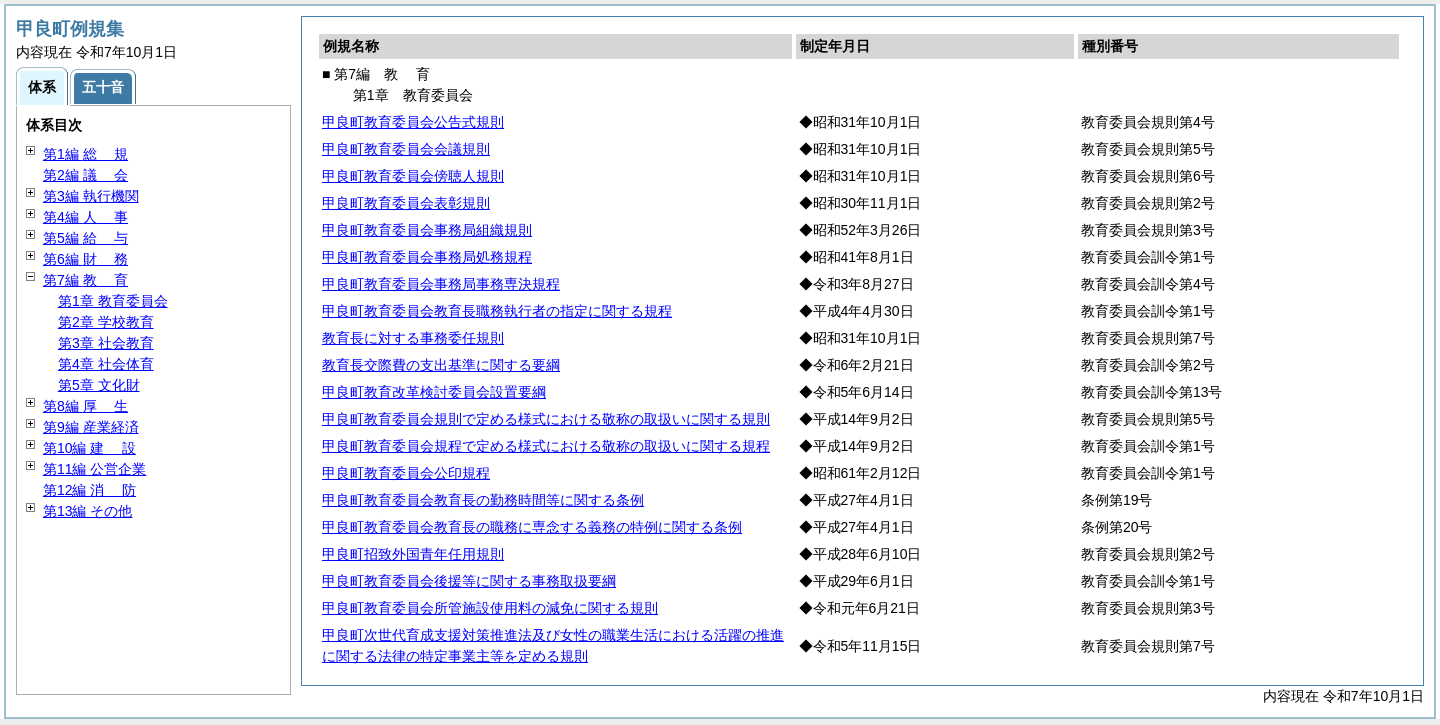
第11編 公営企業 (94, 469)
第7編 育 (85, 280)
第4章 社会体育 (106, 364)
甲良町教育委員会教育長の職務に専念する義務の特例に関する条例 (532, 527)
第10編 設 (89, 448)
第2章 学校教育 (106, 322)
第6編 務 (85, 259)
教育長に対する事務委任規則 (413, 338)
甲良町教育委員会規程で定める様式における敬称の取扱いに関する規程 (546, 446)
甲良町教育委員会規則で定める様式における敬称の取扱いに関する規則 (546, 419)
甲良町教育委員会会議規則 (406, 149)
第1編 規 (85, 154)
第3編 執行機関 (91, 196)
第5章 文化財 (99, 385)
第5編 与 (85, 238)
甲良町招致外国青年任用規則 (413, 554)
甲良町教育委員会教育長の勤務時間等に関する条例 (483, 500)
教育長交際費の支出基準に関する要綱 (441, 365)
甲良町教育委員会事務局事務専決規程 (441, 284)
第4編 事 (85, 217)
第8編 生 (85, 406)
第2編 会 (85, 175)
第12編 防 (89, 490)
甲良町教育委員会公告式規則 (413, 122)
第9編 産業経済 (91, 427)
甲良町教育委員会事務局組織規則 (427, 230)
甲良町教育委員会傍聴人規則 (413, 176)
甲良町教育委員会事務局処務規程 (427, 257)
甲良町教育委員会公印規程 (406, 473)
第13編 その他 (87, 511)
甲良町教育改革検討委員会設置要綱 (434, 392)
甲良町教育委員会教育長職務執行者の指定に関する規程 (497, 311)
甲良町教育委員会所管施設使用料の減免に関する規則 (490, 608)
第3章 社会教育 (106, 343)
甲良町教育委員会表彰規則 (406, 203)
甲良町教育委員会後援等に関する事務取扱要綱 (469, 581)
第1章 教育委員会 (113, 301)
